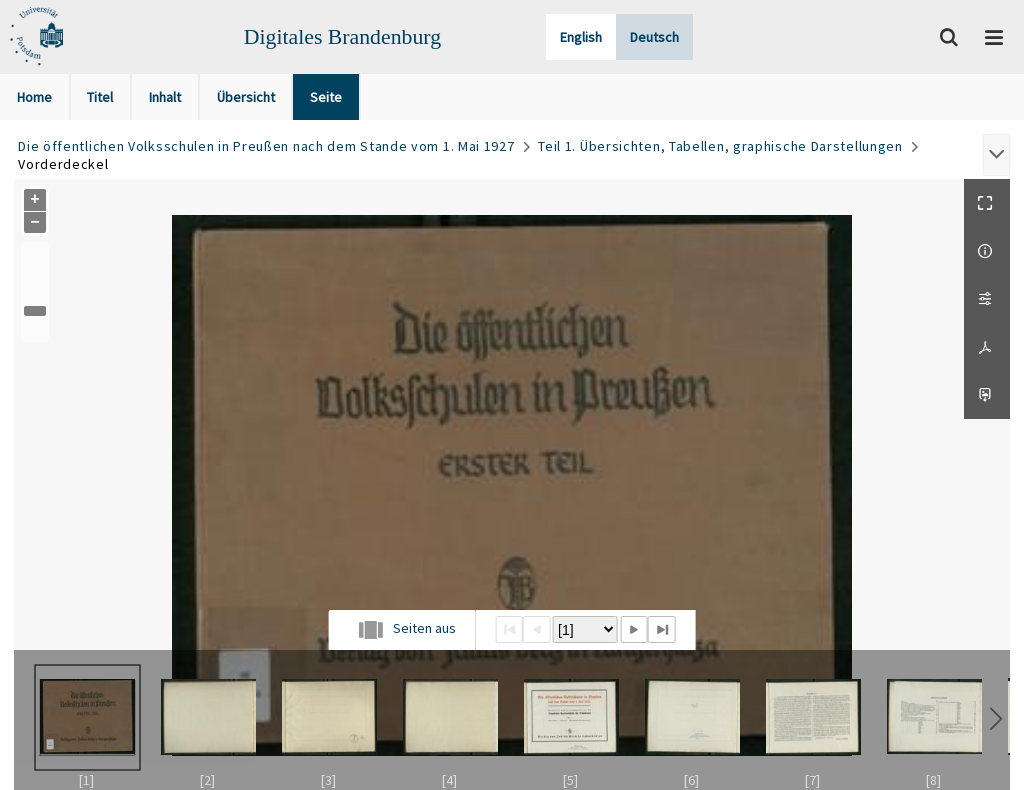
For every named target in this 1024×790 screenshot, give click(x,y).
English (581, 37)
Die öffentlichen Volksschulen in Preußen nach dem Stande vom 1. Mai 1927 (266, 146)
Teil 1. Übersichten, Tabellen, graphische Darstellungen (720, 146)
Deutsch (654, 37)
